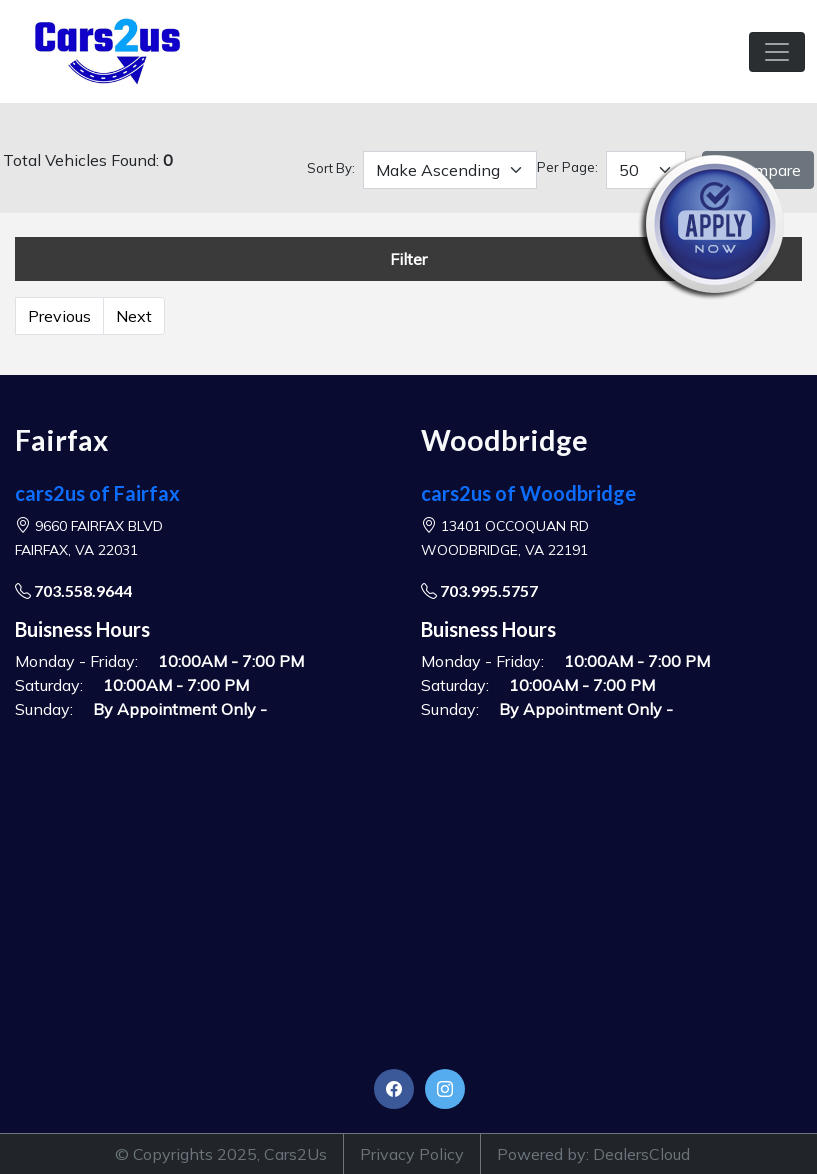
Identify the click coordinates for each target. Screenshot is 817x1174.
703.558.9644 (73, 590)
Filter (408, 259)
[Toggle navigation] (777, 52)
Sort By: (331, 168)
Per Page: (567, 167)
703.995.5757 (479, 590)
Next (134, 316)
